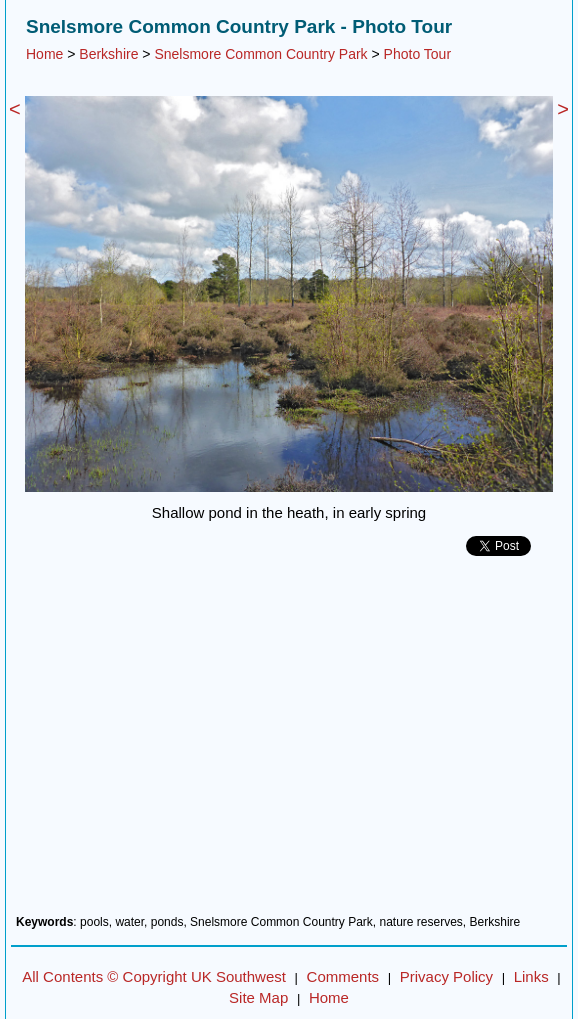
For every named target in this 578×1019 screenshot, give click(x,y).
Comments (343, 976)
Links (531, 976)
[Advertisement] (289, 743)
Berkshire (108, 54)
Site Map (258, 997)
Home (44, 54)
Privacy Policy (446, 976)
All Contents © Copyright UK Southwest (154, 976)
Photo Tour (417, 54)
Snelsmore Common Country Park (260, 54)
